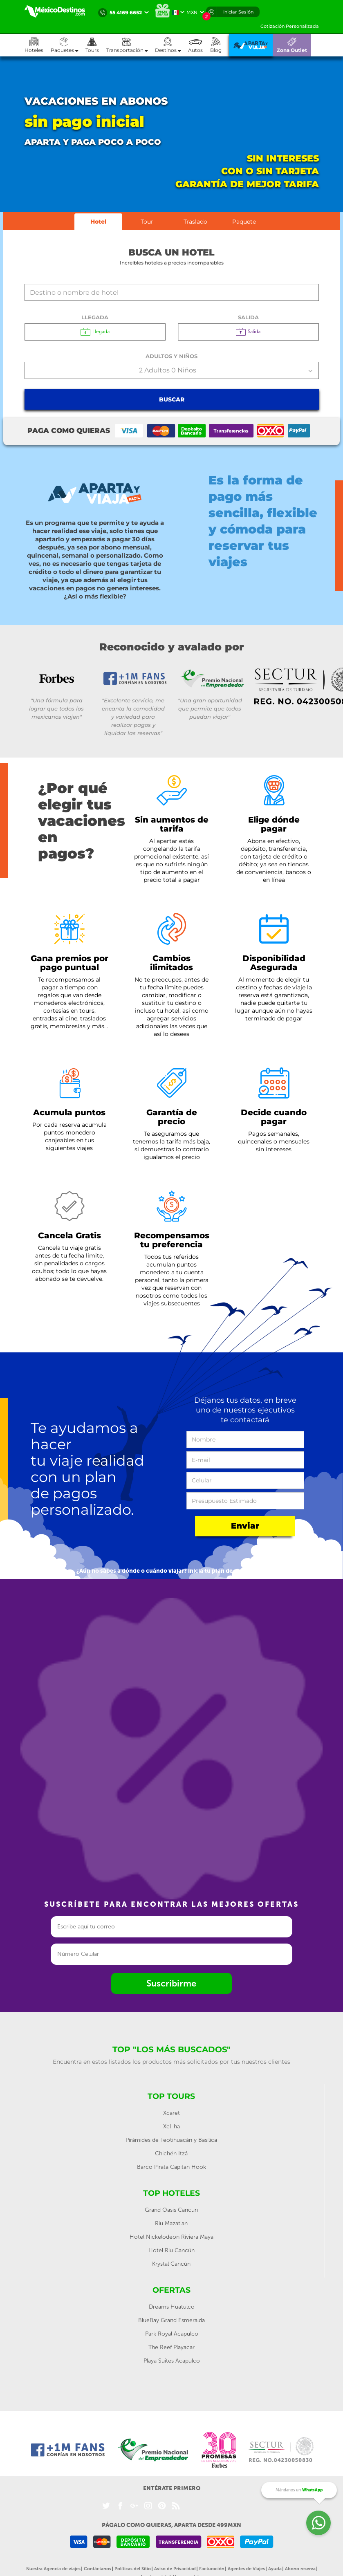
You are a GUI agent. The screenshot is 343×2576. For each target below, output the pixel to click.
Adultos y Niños (171, 356)
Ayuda (275, 2569)
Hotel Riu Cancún (171, 2250)
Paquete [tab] (244, 221)
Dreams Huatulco (172, 2306)
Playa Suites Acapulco (171, 2360)
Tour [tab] (147, 221)
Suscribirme (171, 1983)
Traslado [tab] (195, 221)
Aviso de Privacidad (175, 2569)
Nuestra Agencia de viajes (53, 2569)
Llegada (94, 317)
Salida (248, 317)
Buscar (171, 399)
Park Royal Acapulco (171, 2333)
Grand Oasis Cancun (171, 2209)
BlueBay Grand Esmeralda (171, 2320)
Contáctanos (97, 2569)
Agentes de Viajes (246, 2569)
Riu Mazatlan (171, 2223)
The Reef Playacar (171, 2347)
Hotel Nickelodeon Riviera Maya (171, 2236)
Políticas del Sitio (132, 2569)
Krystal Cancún (171, 2263)
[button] (130, 45)
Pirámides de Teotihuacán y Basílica (171, 2140)
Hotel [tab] (98, 221)
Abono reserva (300, 2569)
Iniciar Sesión (238, 12)
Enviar (245, 1526)
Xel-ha (171, 2126)
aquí (260, 1570)
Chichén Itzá (171, 2153)
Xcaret (171, 2113)
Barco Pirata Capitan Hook (171, 2166)
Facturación (211, 2569)
